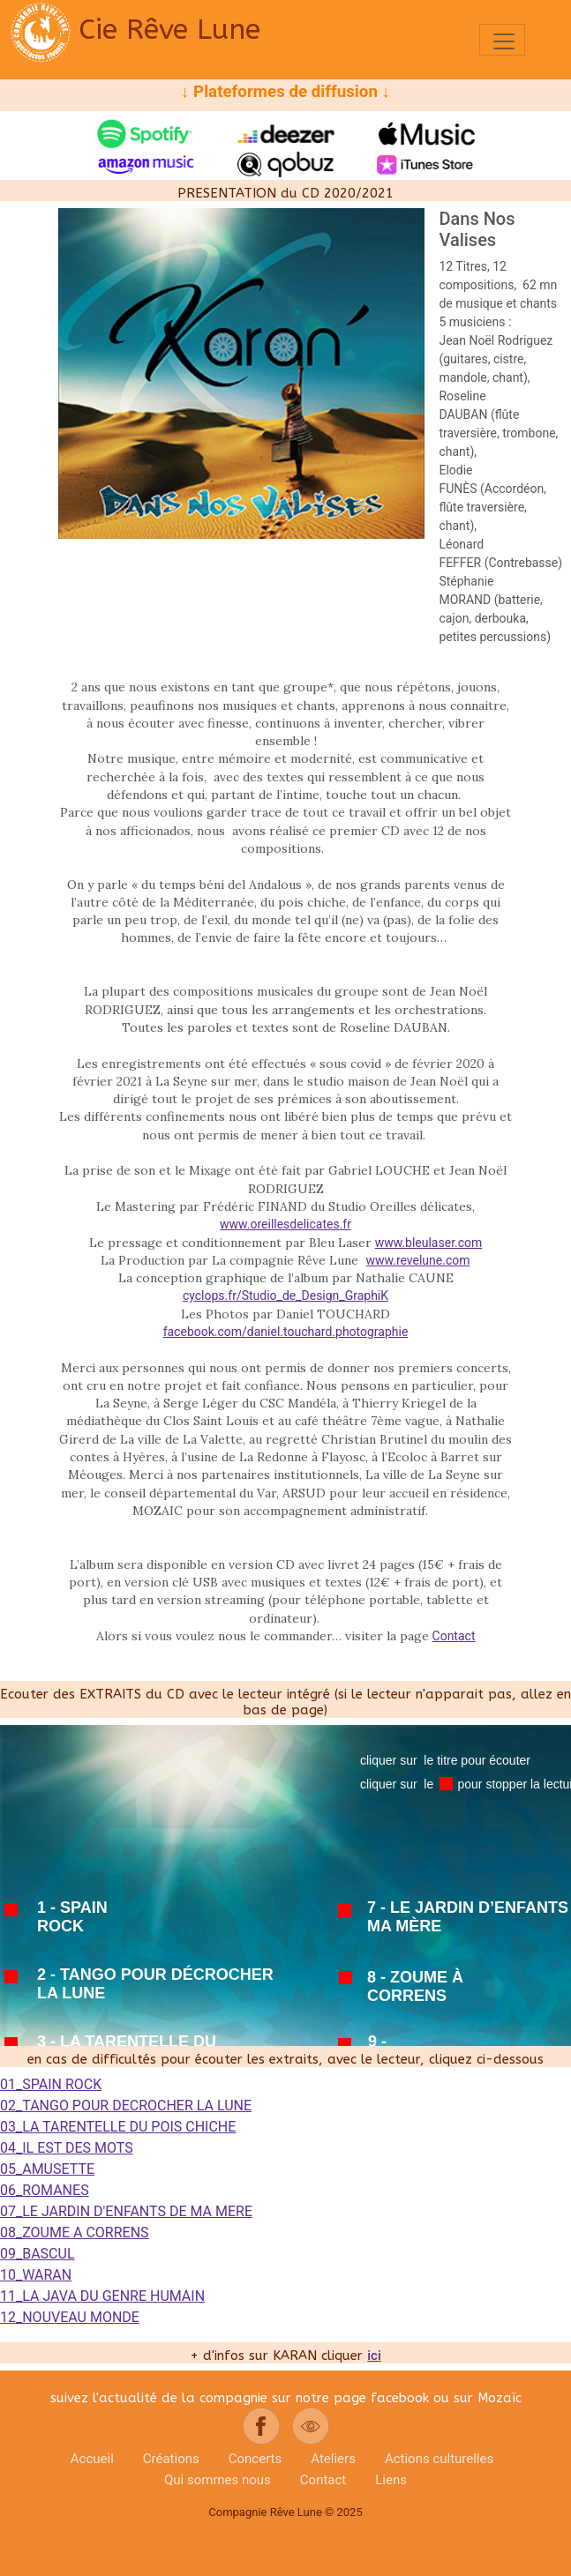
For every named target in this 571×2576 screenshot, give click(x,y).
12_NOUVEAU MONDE (69, 2317)
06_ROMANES (44, 2190)
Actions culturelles (439, 2459)
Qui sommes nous (217, 2480)
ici (373, 2355)
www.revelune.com (417, 1260)
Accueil (92, 2459)
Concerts (255, 2459)
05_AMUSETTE (47, 2169)
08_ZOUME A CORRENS (74, 2232)
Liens (391, 2480)
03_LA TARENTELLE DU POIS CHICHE (118, 2126)
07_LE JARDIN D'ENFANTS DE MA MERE (126, 2211)
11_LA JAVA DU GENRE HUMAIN (102, 2296)
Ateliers (333, 2459)
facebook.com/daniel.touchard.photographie (286, 1332)
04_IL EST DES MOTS (66, 2147)
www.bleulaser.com (429, 1243)
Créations (171, 2459)
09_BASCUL (37, 2253)
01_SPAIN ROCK (50, 2084)
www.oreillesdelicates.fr (285, 1224)
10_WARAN (35, 2274)
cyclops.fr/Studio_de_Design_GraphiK (285, 1295)
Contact (454, 1636)
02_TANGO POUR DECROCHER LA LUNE (126, 2105)
